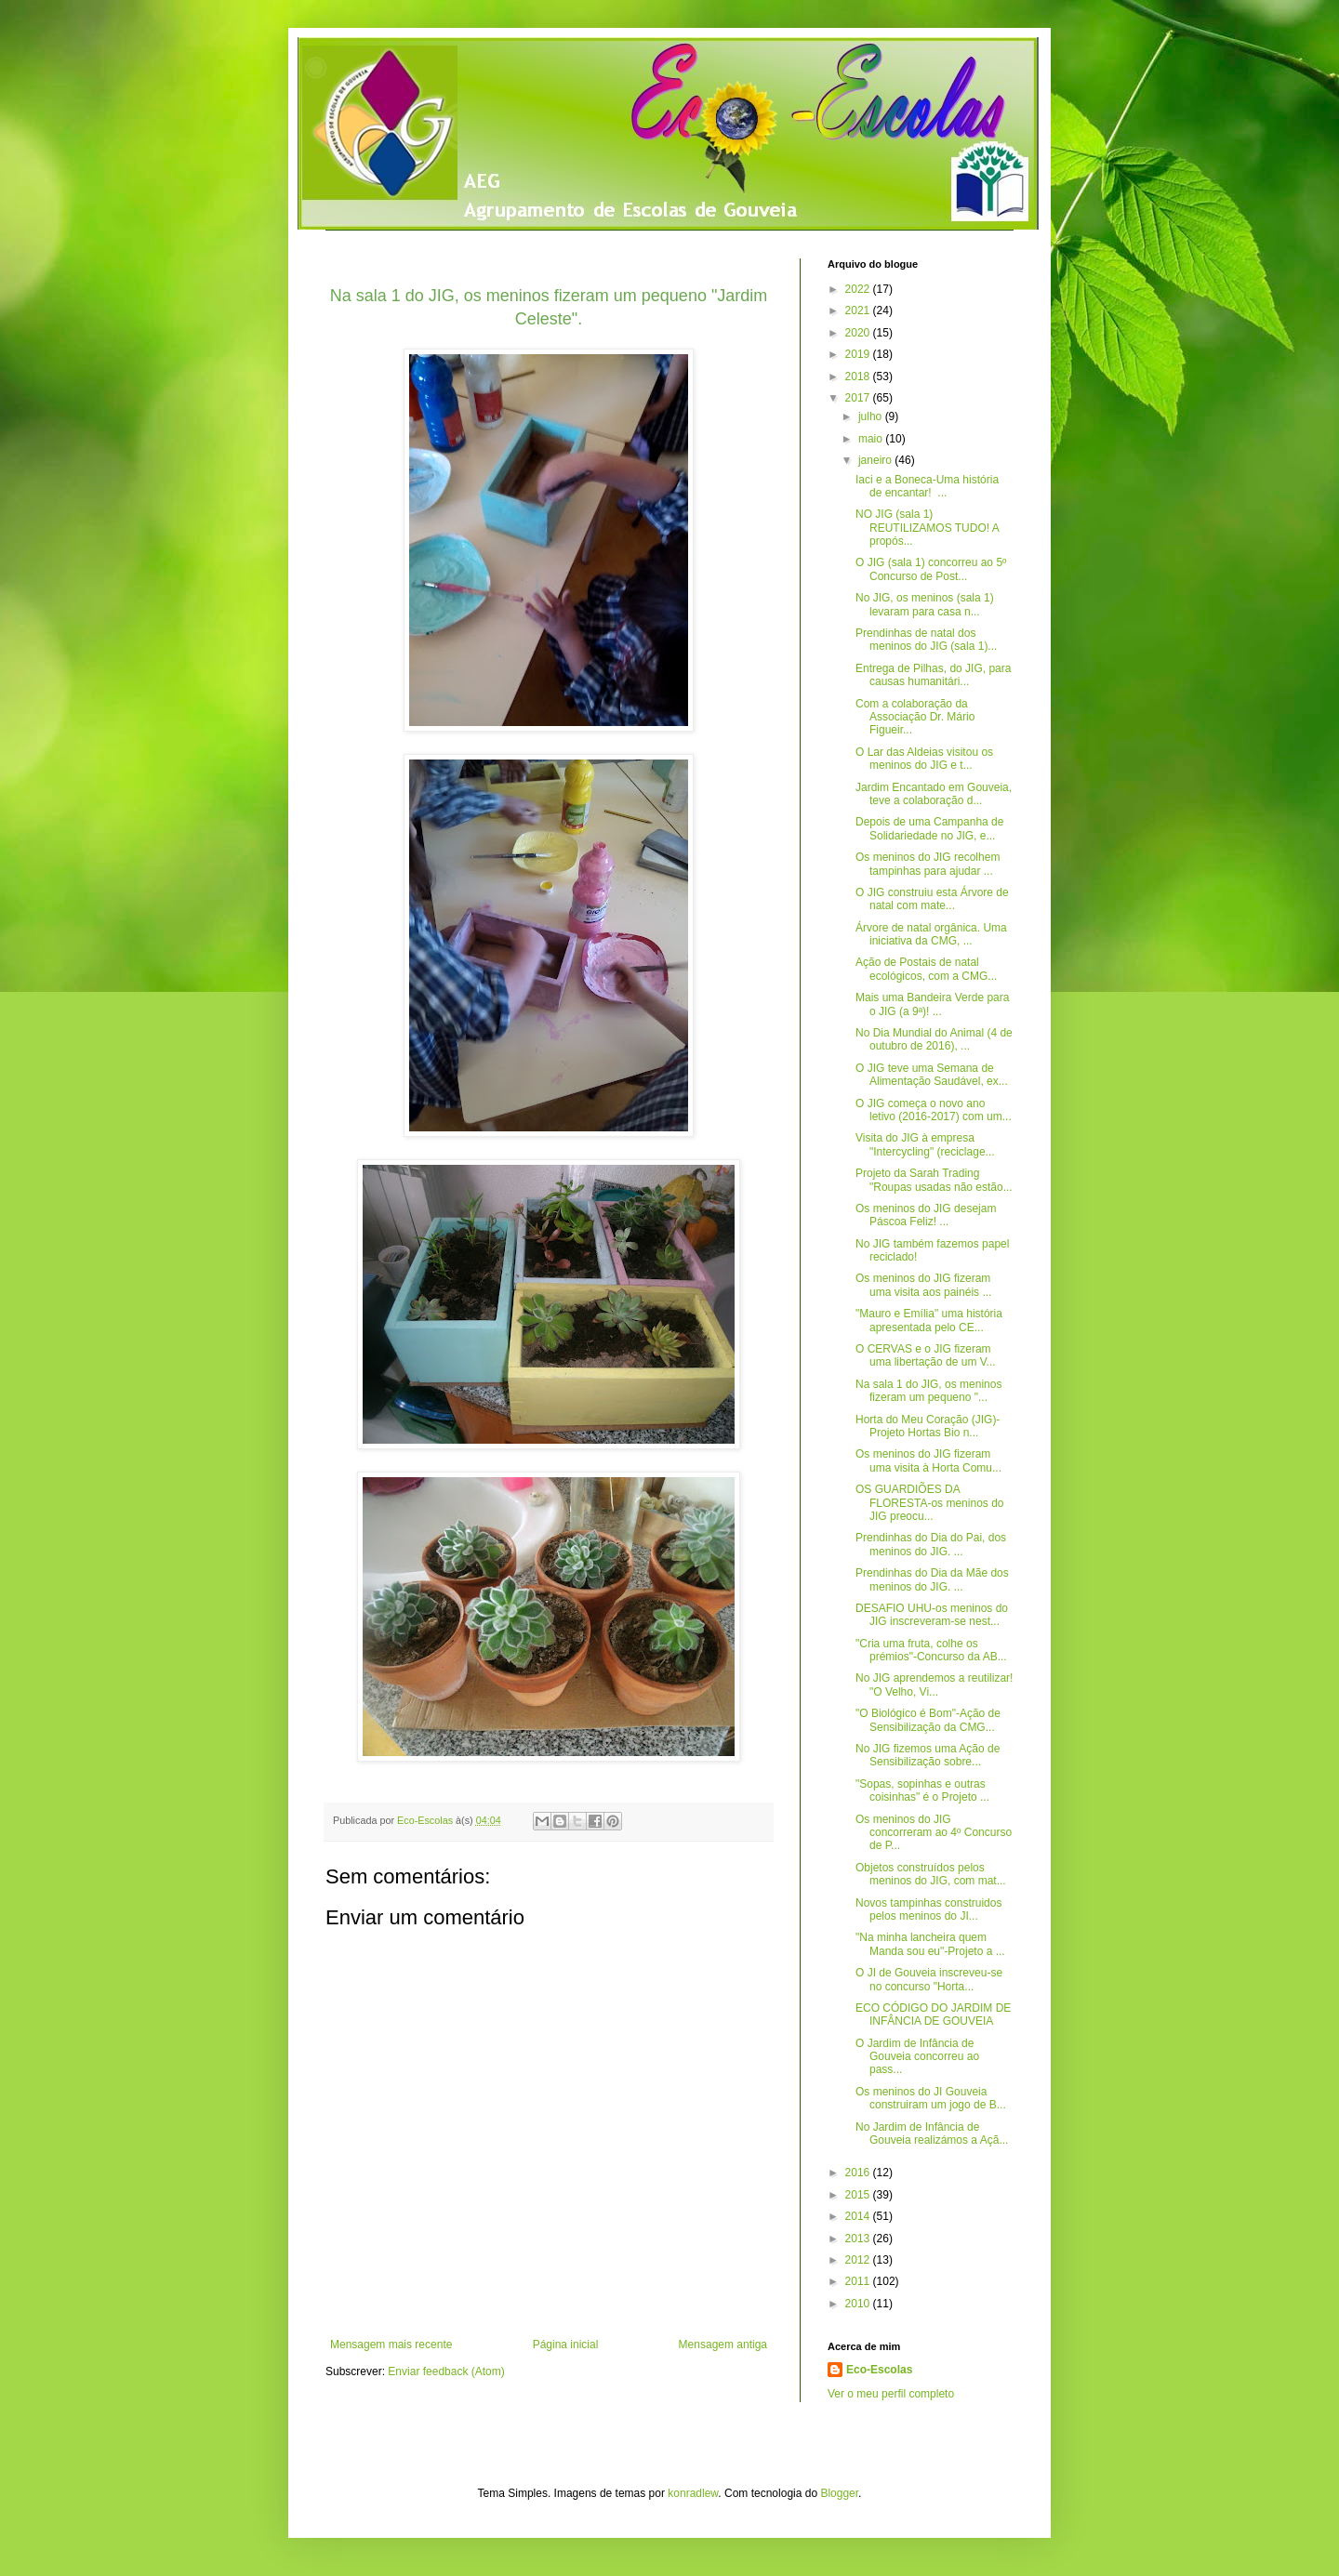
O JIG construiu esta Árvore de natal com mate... (932, 899)
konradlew (693, 2493)
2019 (859, 354)
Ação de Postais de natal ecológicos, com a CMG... (926, 969)
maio (871, 438)
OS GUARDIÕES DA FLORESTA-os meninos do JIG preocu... (929, 1503)
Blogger (839, 2493)
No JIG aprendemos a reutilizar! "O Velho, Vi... (934, 1684)
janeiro (876, 460)
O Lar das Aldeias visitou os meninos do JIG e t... (924, 759)
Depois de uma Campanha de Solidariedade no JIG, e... (929, 828)
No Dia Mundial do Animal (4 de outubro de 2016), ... (934, 1039)
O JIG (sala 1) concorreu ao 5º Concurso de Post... (930, 569)
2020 (859, 332)
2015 (859, 2194)
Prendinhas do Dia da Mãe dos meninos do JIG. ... (932, 1579)
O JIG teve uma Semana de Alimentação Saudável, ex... (931, 1075)
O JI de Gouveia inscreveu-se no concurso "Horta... (928, 1979)
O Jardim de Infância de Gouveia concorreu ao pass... (917, 2057)
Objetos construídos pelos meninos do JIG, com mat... (930, 1874)
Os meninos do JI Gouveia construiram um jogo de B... (930, 2098)
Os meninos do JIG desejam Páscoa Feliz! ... (925, 1215)
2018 (859, 376)
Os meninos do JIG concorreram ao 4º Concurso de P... (933, 1833)
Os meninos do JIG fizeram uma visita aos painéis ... (923, 1285)
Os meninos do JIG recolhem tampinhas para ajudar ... (927, 864)
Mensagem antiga (723, 2344)
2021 (859, 310)
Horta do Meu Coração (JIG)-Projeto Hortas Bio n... (927, 1426)
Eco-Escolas (879, 2369)
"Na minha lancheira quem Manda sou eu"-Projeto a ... (930, 1944)
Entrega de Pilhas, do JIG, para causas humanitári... (933, 675)
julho (871, 416)
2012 (859, 2259)
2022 (859, 289)
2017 (859, 397)
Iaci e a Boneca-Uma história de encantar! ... (927, 486)
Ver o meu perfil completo (891, 2393)
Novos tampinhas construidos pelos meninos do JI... (928, 1909)
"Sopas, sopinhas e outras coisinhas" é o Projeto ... (922, 1790)
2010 (859, 2303)
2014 (859, 2216)
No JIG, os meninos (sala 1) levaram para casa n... (924, 604)
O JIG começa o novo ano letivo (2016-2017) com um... (933, 1110)
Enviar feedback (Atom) (446, 2371)
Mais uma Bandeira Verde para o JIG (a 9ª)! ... (932, 1004)
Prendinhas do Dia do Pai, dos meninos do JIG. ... (930, 1544)
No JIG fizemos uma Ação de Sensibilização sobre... (927, 1755)
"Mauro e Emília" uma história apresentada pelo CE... (928, 1320)
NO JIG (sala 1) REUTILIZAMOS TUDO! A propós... (927, 528)
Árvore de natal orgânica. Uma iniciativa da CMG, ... (931, 934)
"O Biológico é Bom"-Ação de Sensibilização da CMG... (928, 1720)
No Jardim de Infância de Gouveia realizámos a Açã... (931, 2133)
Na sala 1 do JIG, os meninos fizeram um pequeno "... (928, 1391)
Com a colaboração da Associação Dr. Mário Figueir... (914, 717)
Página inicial (566, 2344)
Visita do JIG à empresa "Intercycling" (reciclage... (925, 1144)
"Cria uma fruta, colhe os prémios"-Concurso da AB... (931, 1650)
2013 (859, 2238)
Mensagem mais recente (391, 2344)
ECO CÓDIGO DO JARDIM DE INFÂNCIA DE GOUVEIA (933, 2014)
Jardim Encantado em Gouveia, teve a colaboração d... (933, 794)
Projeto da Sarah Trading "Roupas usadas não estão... (934, 1180)
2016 (859, 2172)
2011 (859, 2281)
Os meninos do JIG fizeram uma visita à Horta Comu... (928, 1460)
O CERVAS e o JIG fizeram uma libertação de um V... (925, 1355)
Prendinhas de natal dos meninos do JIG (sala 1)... (926, 640)
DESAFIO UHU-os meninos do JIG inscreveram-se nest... (931, 1615)
